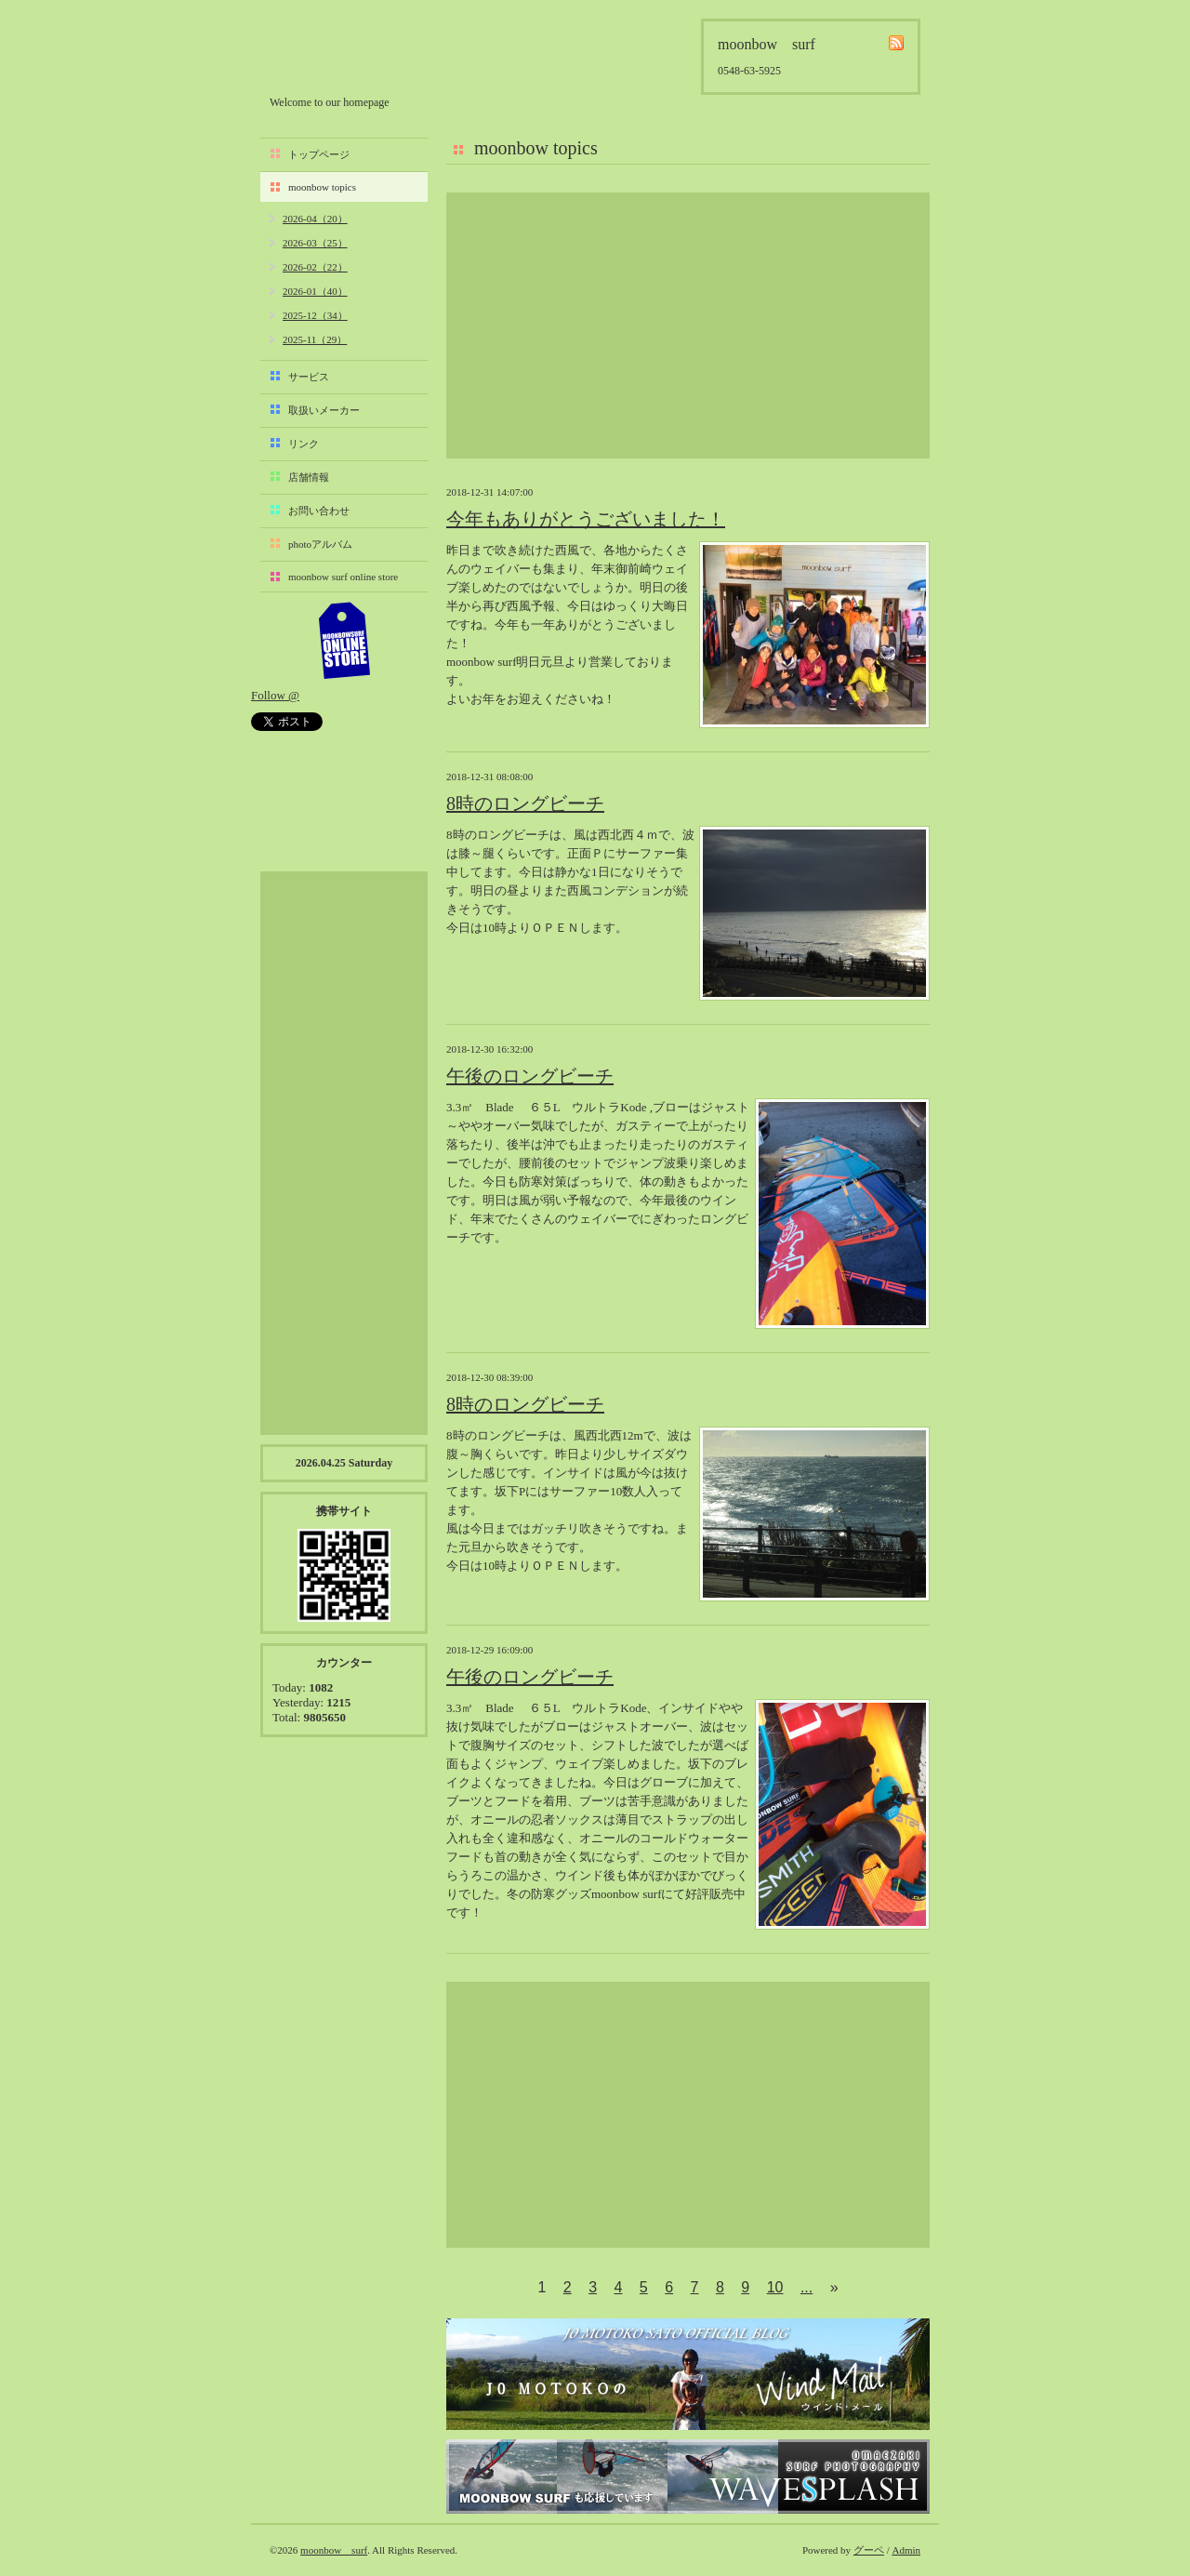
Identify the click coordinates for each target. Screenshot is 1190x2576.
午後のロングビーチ (530, 1076)
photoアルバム (320, 544)
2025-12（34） (315, 315)
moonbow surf (369, 52)
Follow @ (275, 695)
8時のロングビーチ (525, 803)
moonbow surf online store (343, 576)
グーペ (868, 2550)
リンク (303, 443)
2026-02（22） (315, 266)
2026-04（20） (315, 218)
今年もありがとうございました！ (585, 519)
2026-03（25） (315, 242)
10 (775, 2287)
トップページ (319, 154)
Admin (906, 2550)
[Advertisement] (688, 325)
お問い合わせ (319, 510)
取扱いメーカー (324, 410)
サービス (308, 376)
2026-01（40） (315, 291)
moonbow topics (322, 187)
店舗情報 (308, 477)
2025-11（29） (315, 339)
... (806, 2287)
